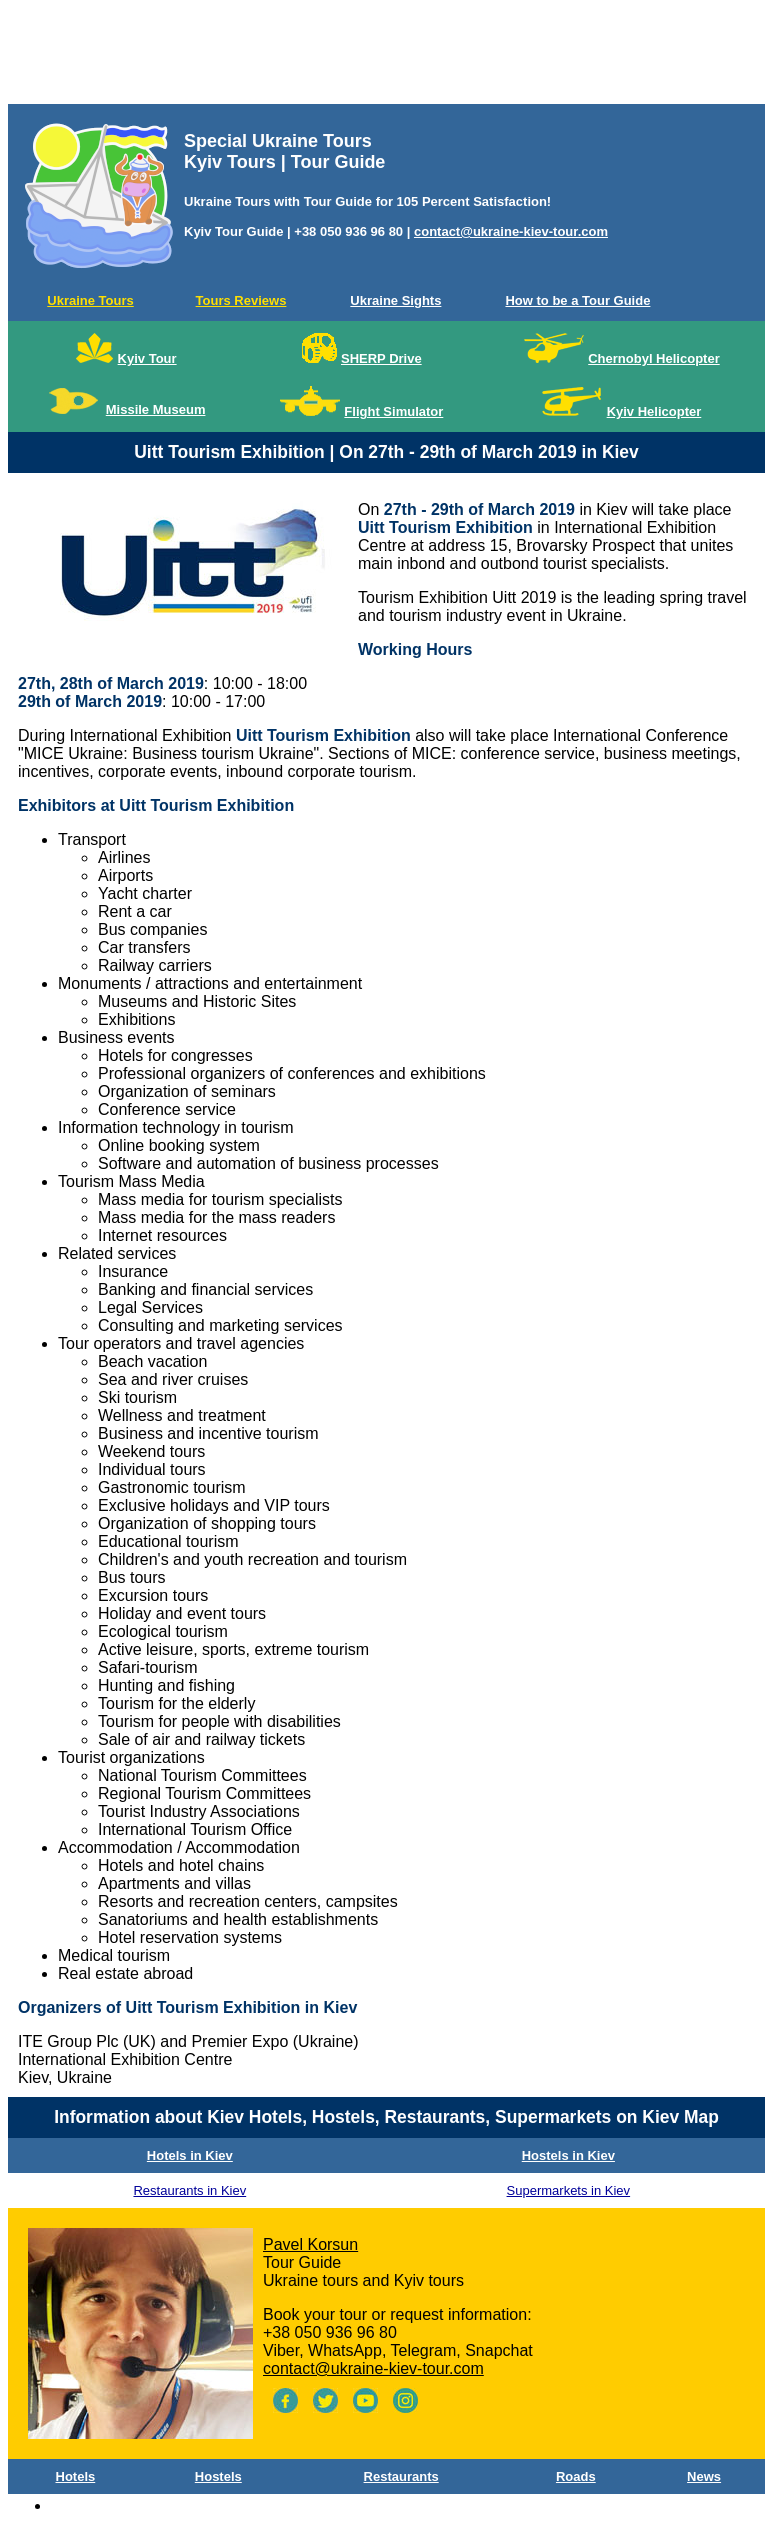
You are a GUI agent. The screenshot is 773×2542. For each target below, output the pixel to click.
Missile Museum (156, 409)
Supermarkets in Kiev (569, 2190)
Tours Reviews (241, 300)
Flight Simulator (393, 411)
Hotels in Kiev (190, 2155)
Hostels (218, 2476)
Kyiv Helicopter (654, 411)
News (704, 2476)
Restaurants (401, 2476)
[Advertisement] (386, 56)
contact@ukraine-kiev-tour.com (511, 231)
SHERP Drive (381, 358)
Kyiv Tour (147, 358)
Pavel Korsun (310, 2244)
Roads (576, 2476)
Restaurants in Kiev (189, 2190)
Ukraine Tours (90, 300)
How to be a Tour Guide (577, 300)
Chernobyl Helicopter (653, 358)
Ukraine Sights (395, 300)
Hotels (76, 2476)
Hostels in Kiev (568, 2155)
